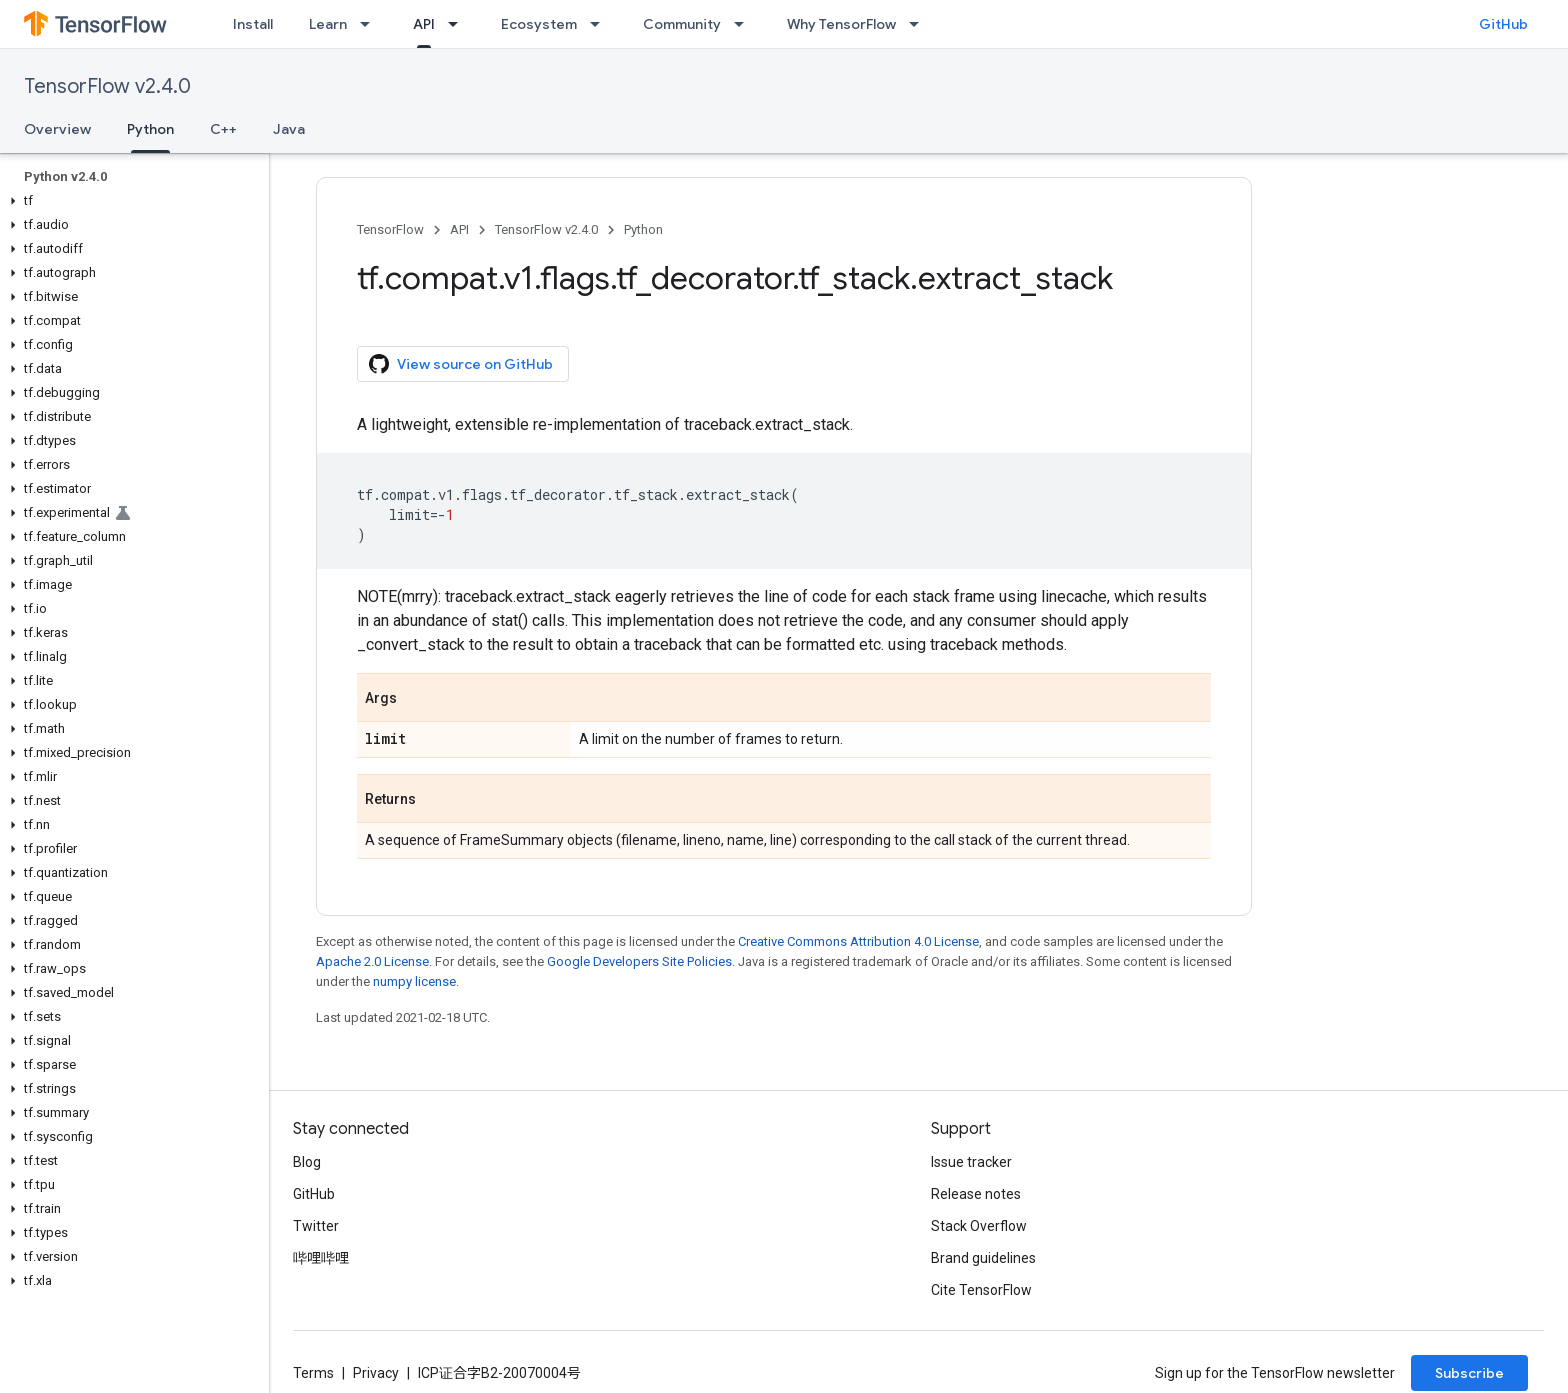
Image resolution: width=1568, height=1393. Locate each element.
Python (643, 229)
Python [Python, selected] (150, 129)
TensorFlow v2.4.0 (107, 86)
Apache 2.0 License (372, 961)
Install (253, 24)
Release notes (976, 1194)
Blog (307, 1162)
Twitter (316, 1226)
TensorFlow (390, 229)
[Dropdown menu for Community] (745, 24)
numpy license (414, 981)
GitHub (1503, 24)
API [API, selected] (424, 24)
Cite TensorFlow (981, 1290)
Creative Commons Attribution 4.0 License (858, 941)
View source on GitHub (461, 364)
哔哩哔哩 (321, 1258)
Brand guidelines (983, 1258)
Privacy (376, 1373)
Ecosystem (539, 24)
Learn (328, 24)
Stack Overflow (979, 1226)
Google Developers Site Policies (639, 961)
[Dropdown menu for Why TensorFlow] (920, 24)
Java (289, 129)
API (459, 229)
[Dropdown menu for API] (459, 24)
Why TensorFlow (841, 24)
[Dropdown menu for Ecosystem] (601, 24)
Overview (57, 129)
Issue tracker (971, 1162)
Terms (313, 1373)
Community (682, 24)
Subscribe (1469, 1373)
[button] (130, 201)
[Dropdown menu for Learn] (371, 24)
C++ (223, 129)
